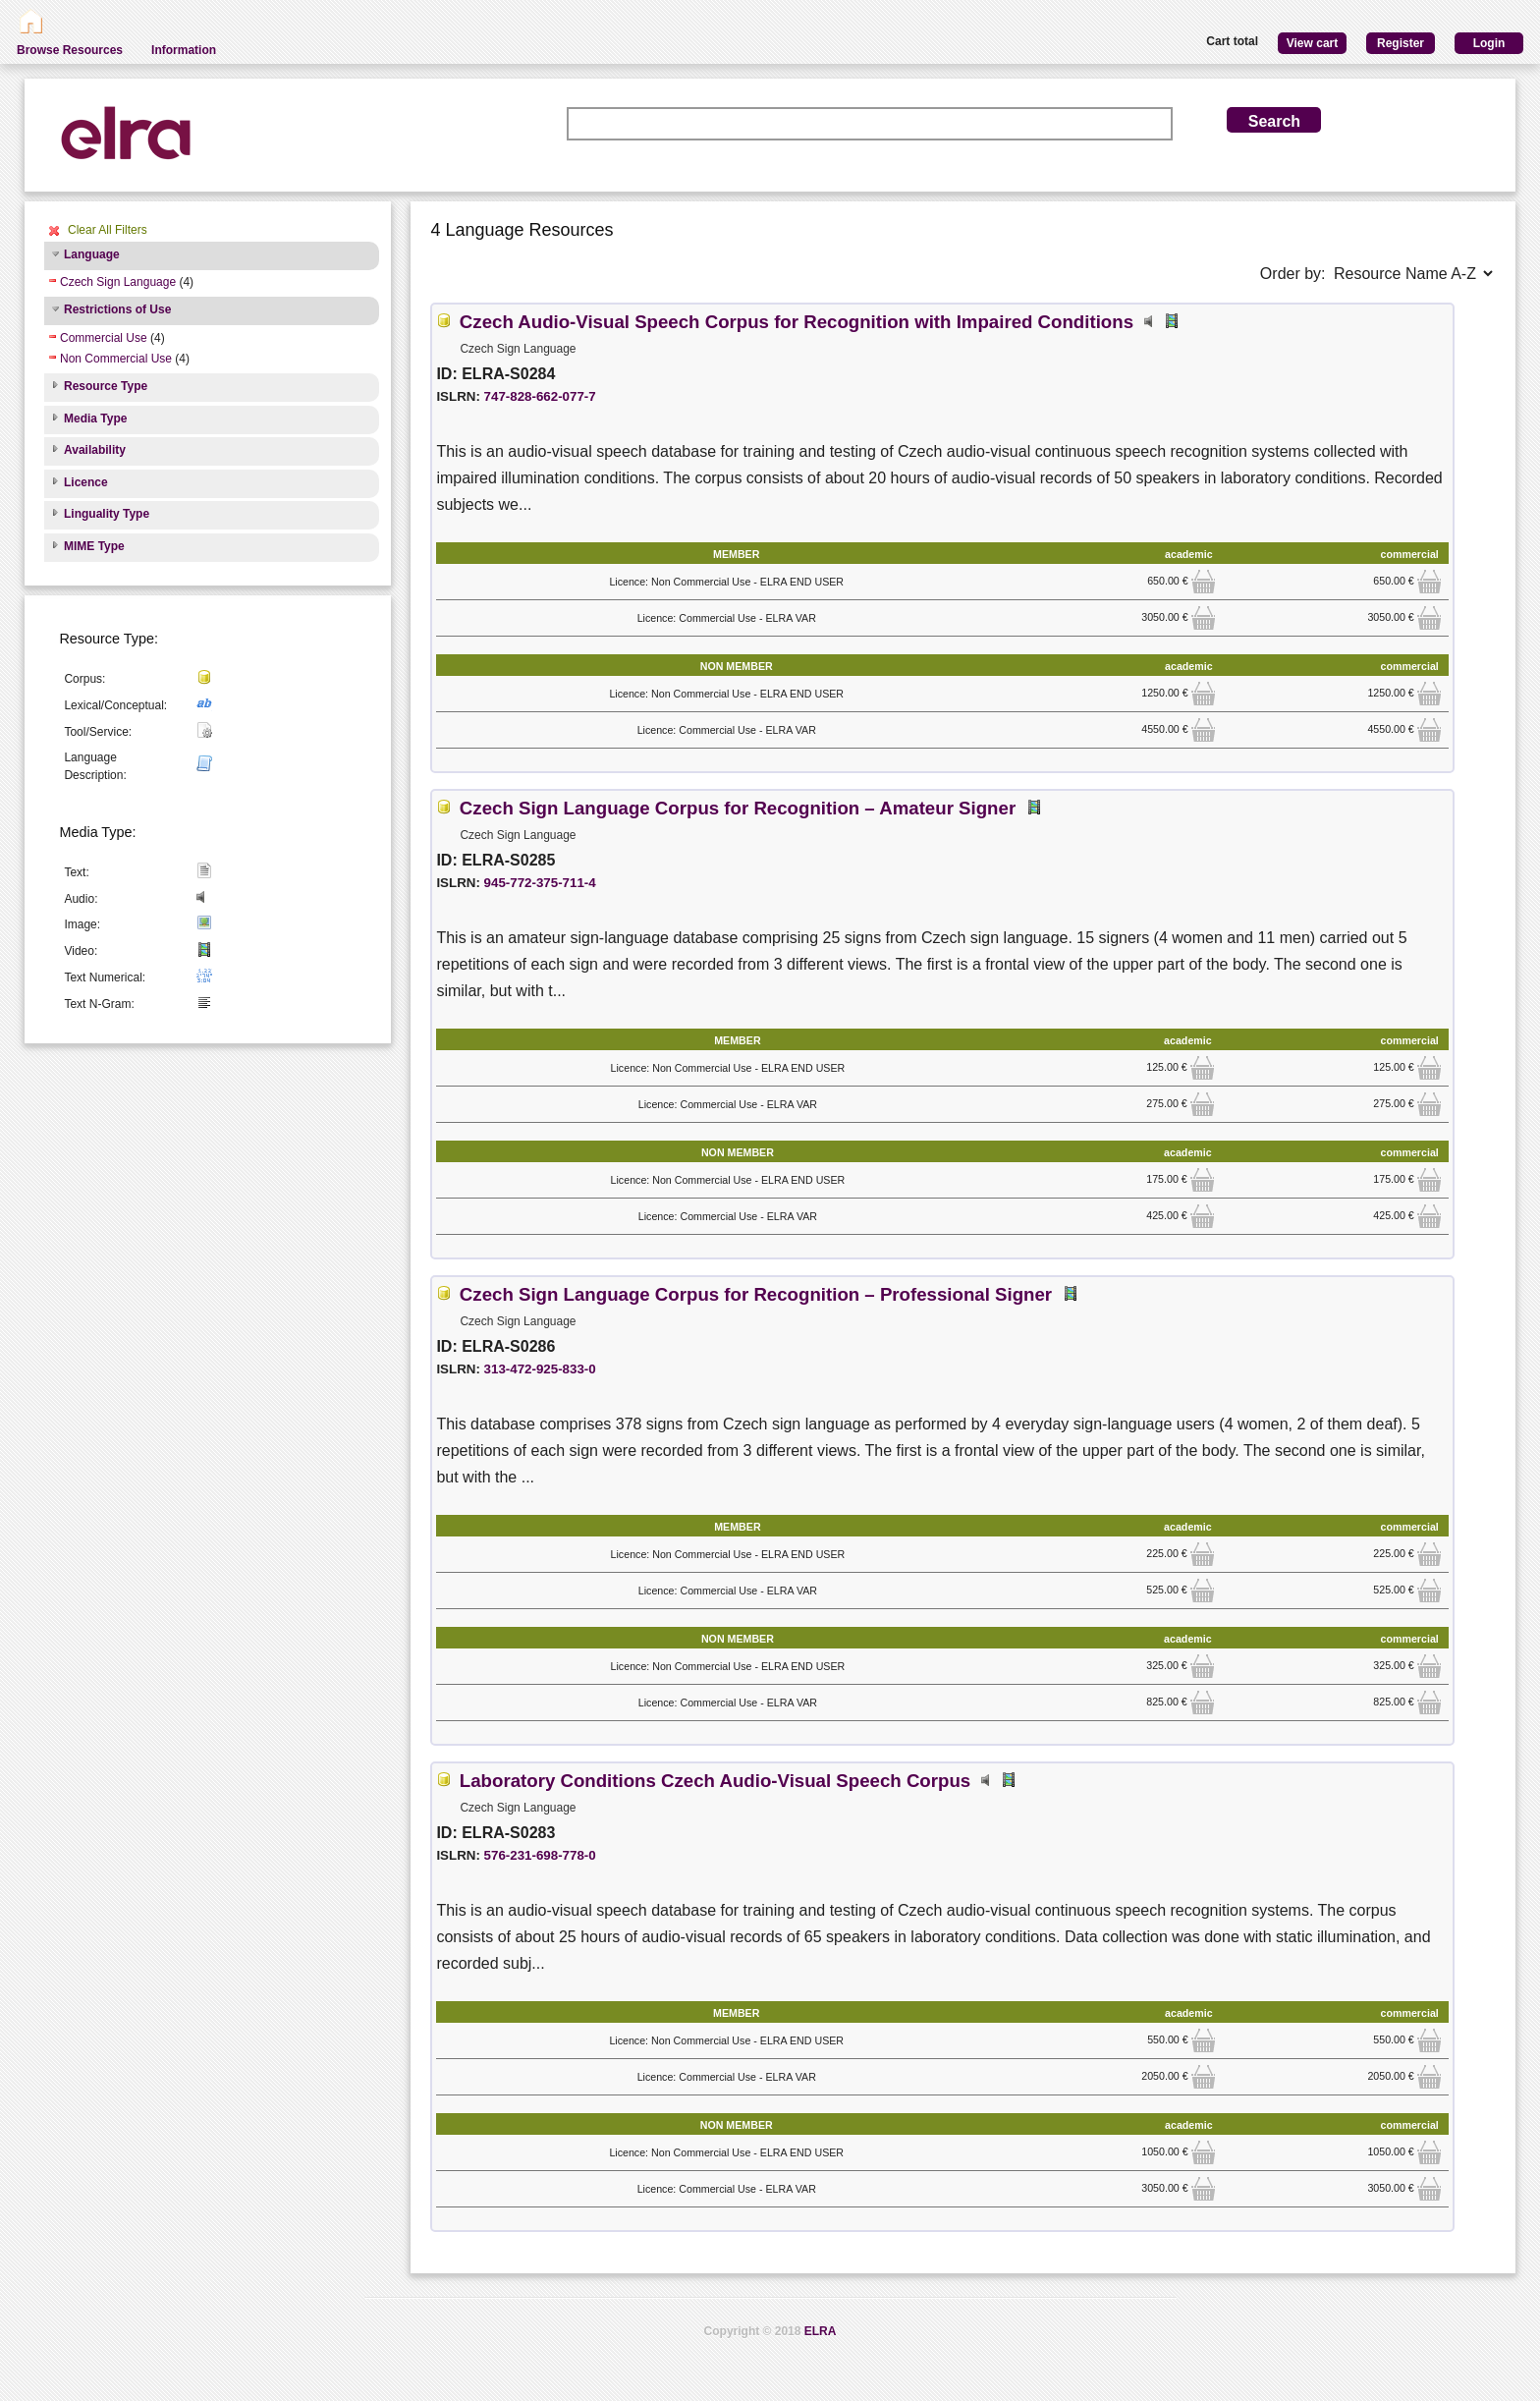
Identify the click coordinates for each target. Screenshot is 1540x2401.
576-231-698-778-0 (540, 1855)
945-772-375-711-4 (540, 882)
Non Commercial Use (116, 358)
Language (92, 254)
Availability (95, 450)
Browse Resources (70, 50)
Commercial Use (103, 338)
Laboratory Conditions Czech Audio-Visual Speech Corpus (715, 1780)
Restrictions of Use (117, 309)
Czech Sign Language (118, 282)
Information (183, 50)
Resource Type (105, 386)
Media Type (95, 418)
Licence (86, 482)
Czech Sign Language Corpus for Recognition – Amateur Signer (738, 808)
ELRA (820, 2331)
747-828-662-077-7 (540, 396)
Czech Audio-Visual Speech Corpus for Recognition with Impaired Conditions (796, 321)
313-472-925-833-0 (540, 1369)
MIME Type (94, 546)
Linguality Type (106, 514)
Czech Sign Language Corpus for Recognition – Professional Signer (756, 1294)
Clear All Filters (107, 230)
